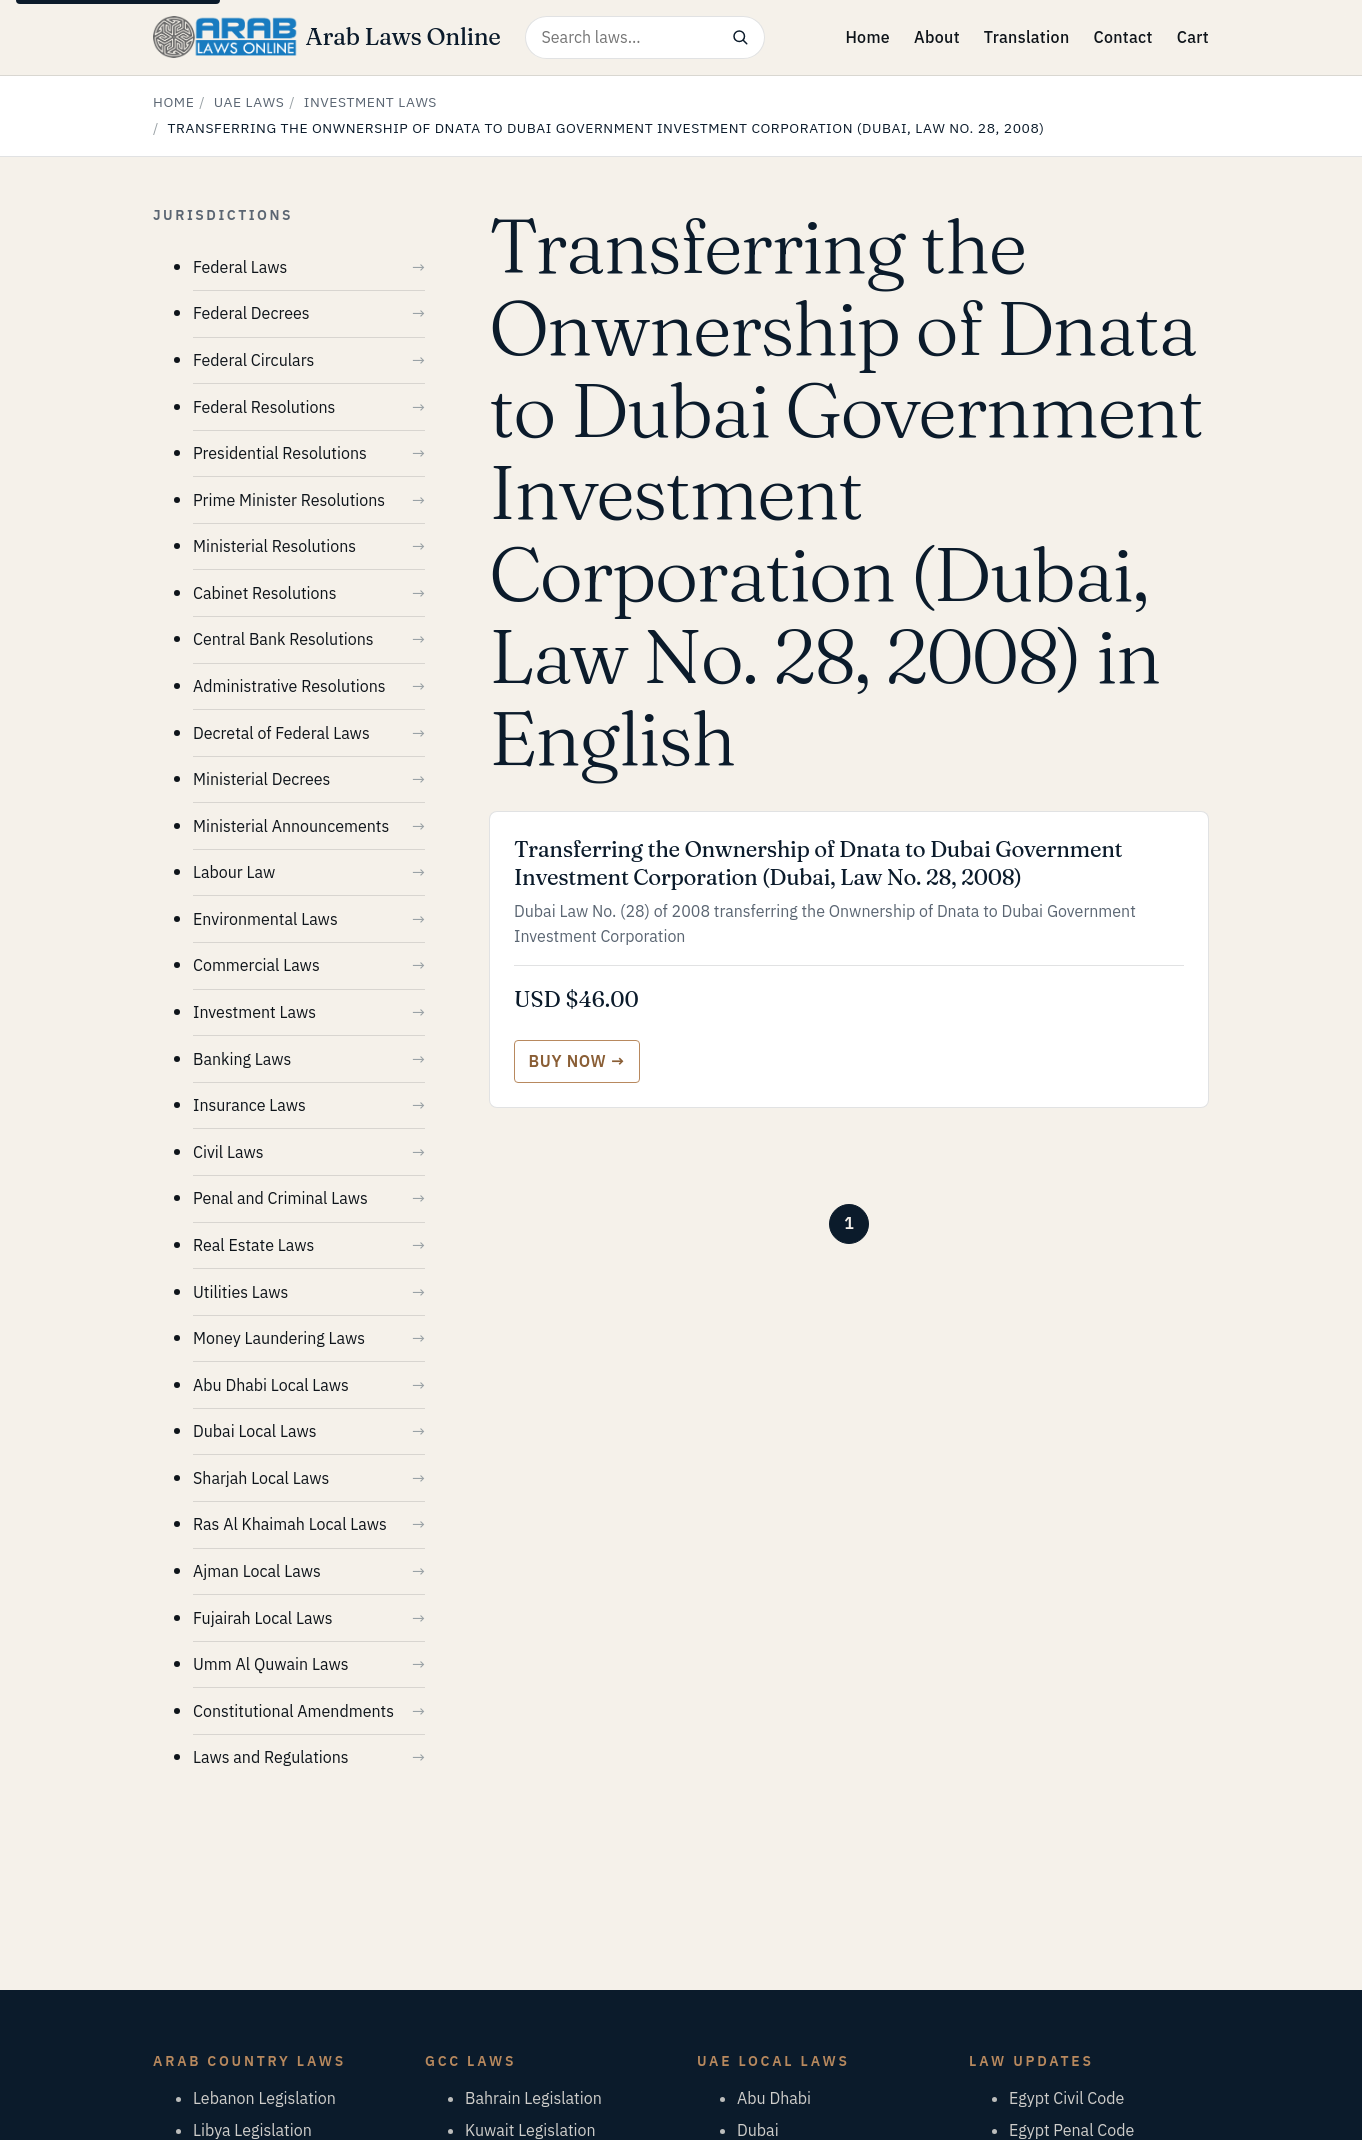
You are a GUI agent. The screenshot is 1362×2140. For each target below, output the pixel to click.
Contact (1122, 37)
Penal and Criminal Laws (280, 1198)
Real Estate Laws (253, 1245)
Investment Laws (370, 102)
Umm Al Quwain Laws (270, 1664)
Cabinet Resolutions (264, 593)
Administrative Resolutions (289, 686)
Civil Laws (228, 1152)
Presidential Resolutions (280, 453)
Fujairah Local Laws (262, 1618)
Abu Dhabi (774, 2098)
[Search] (740, 37)
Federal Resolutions (264, 407)
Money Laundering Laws (279, 1338)
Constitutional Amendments (293, 1711)
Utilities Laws (240, 1292)
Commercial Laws (256, 965)
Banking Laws (242, 1059)
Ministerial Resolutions (274, 546)
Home (867, 37)
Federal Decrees (251, 313)
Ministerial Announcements (291, 826)
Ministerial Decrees (261, 779)
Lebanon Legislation (264, 2098)
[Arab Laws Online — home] (327, 37)
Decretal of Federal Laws (281, 733)
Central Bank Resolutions (283, 639)
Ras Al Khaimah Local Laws (290, 1524)
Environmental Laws (265, 919)
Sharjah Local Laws (261, 1478)
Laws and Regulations (271, 1757)
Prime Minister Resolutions (289, 500)
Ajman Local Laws (257, 1571)
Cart (1193, 37)
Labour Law (234, 872)
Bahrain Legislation (533, 2098)
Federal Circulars (253, 360)
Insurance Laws (249, 1105)
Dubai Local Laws (255, 1431)
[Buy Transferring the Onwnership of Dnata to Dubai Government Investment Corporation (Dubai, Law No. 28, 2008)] (577, 1061)
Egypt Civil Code (1066, 2098)
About (937, 37)
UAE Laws (249, 102)
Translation (1027, 37)
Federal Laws (240, 267)
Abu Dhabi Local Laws (271, 1385)
